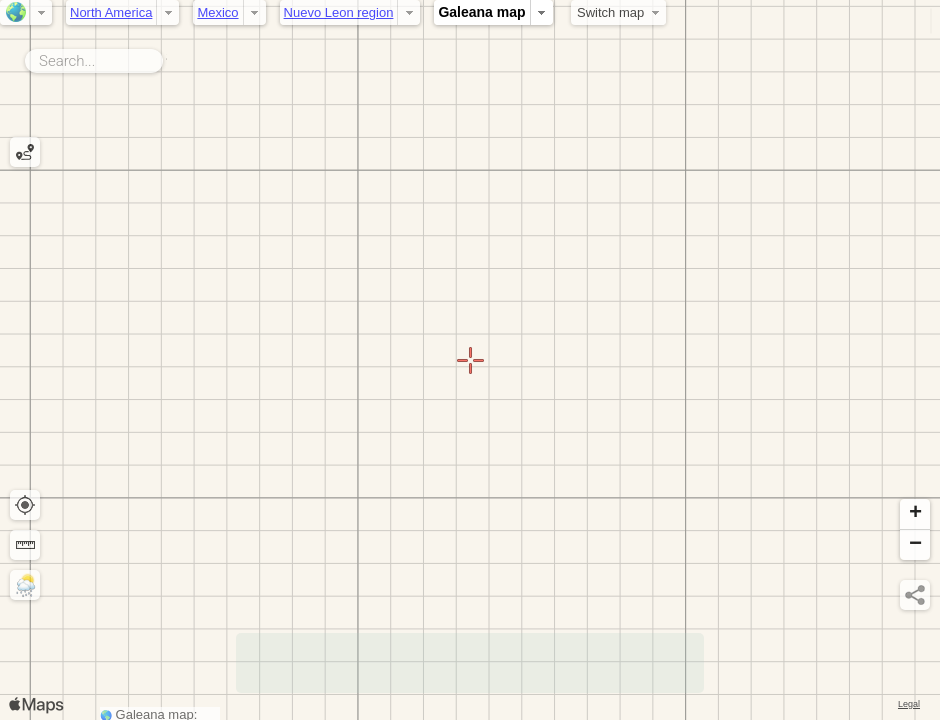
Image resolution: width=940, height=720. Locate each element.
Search (166, 57)
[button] (915, 514)
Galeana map (481, 12)
